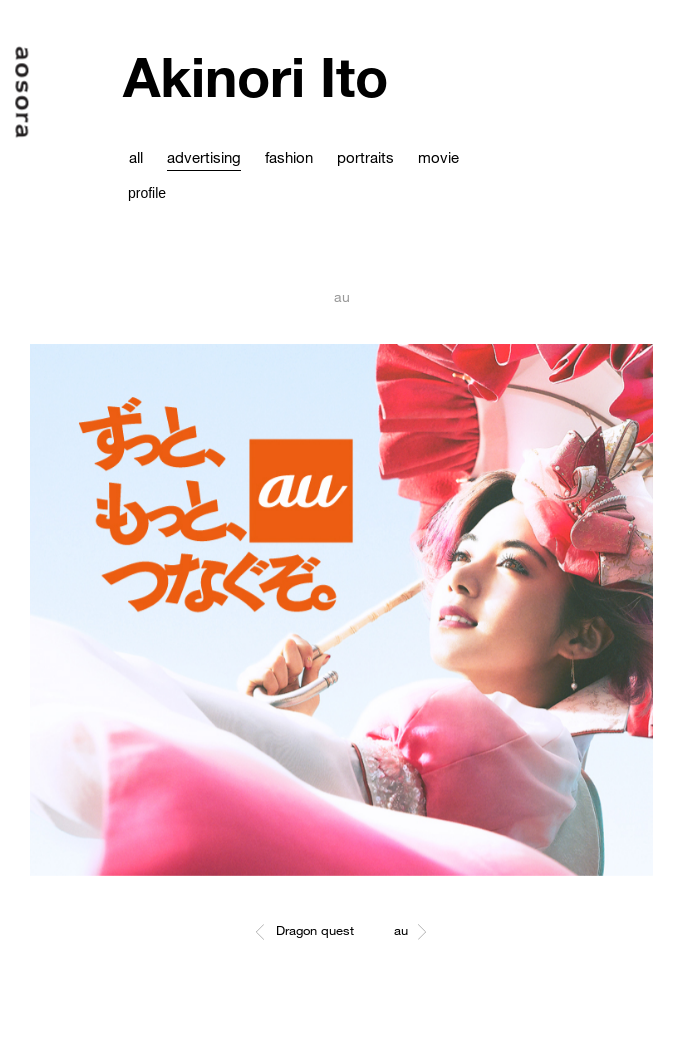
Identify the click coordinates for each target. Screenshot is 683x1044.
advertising (204, 157)
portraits (365, 157)
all (136, 157)
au (401, 930)
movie (438, 157)
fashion (289, 157)
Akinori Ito (255, 76)
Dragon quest (315, 930)
